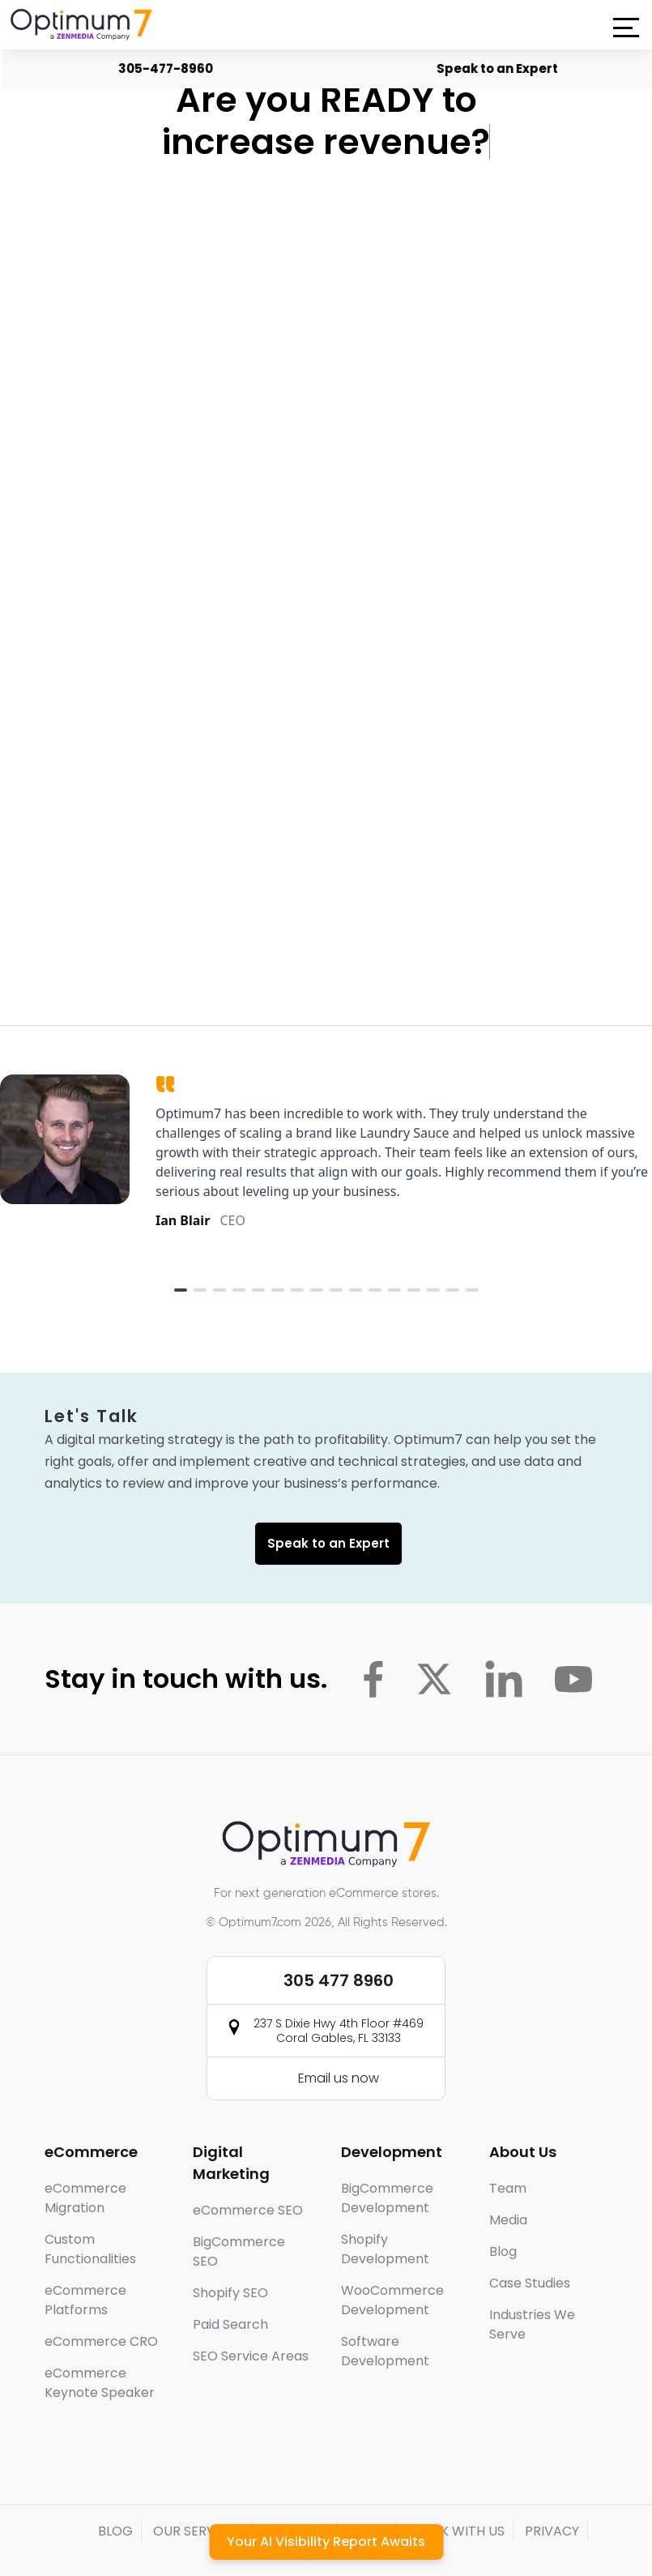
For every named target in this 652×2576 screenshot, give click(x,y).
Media (508, 2177)
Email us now (338, 2036)
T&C (287, 2509)
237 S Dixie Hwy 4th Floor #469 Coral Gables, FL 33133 (339, 1988)
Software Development (385, 2309)
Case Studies (529, 2241)
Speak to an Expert (502, 68)
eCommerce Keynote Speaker (100, 2341)
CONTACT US (363, 2509)
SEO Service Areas (251, 2314)
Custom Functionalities (90, 2207)
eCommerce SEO (248, 2168)
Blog (503, 2209)
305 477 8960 (338, 1938)
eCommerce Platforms (85, 2258)
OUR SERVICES (198, 2489)
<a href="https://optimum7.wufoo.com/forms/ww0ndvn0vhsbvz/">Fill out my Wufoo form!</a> (325, 528)
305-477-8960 (170, 68)
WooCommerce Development (392, 2258)
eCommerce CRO (101, 2299)
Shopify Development (385, 2207)
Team (507, 2146)
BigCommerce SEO (239, 2209)
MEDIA (368, 2489)
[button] (625, 27)
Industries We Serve (532, 2282)
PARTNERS (295, 2489)
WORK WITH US (457, 2489)
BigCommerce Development (387, 2156)
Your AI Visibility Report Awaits (326, 2541)
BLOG (115, 2489)
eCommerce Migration (85, 2156)
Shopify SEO (230, 2250)
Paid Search (230, 2282)
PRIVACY (552, 2489)
